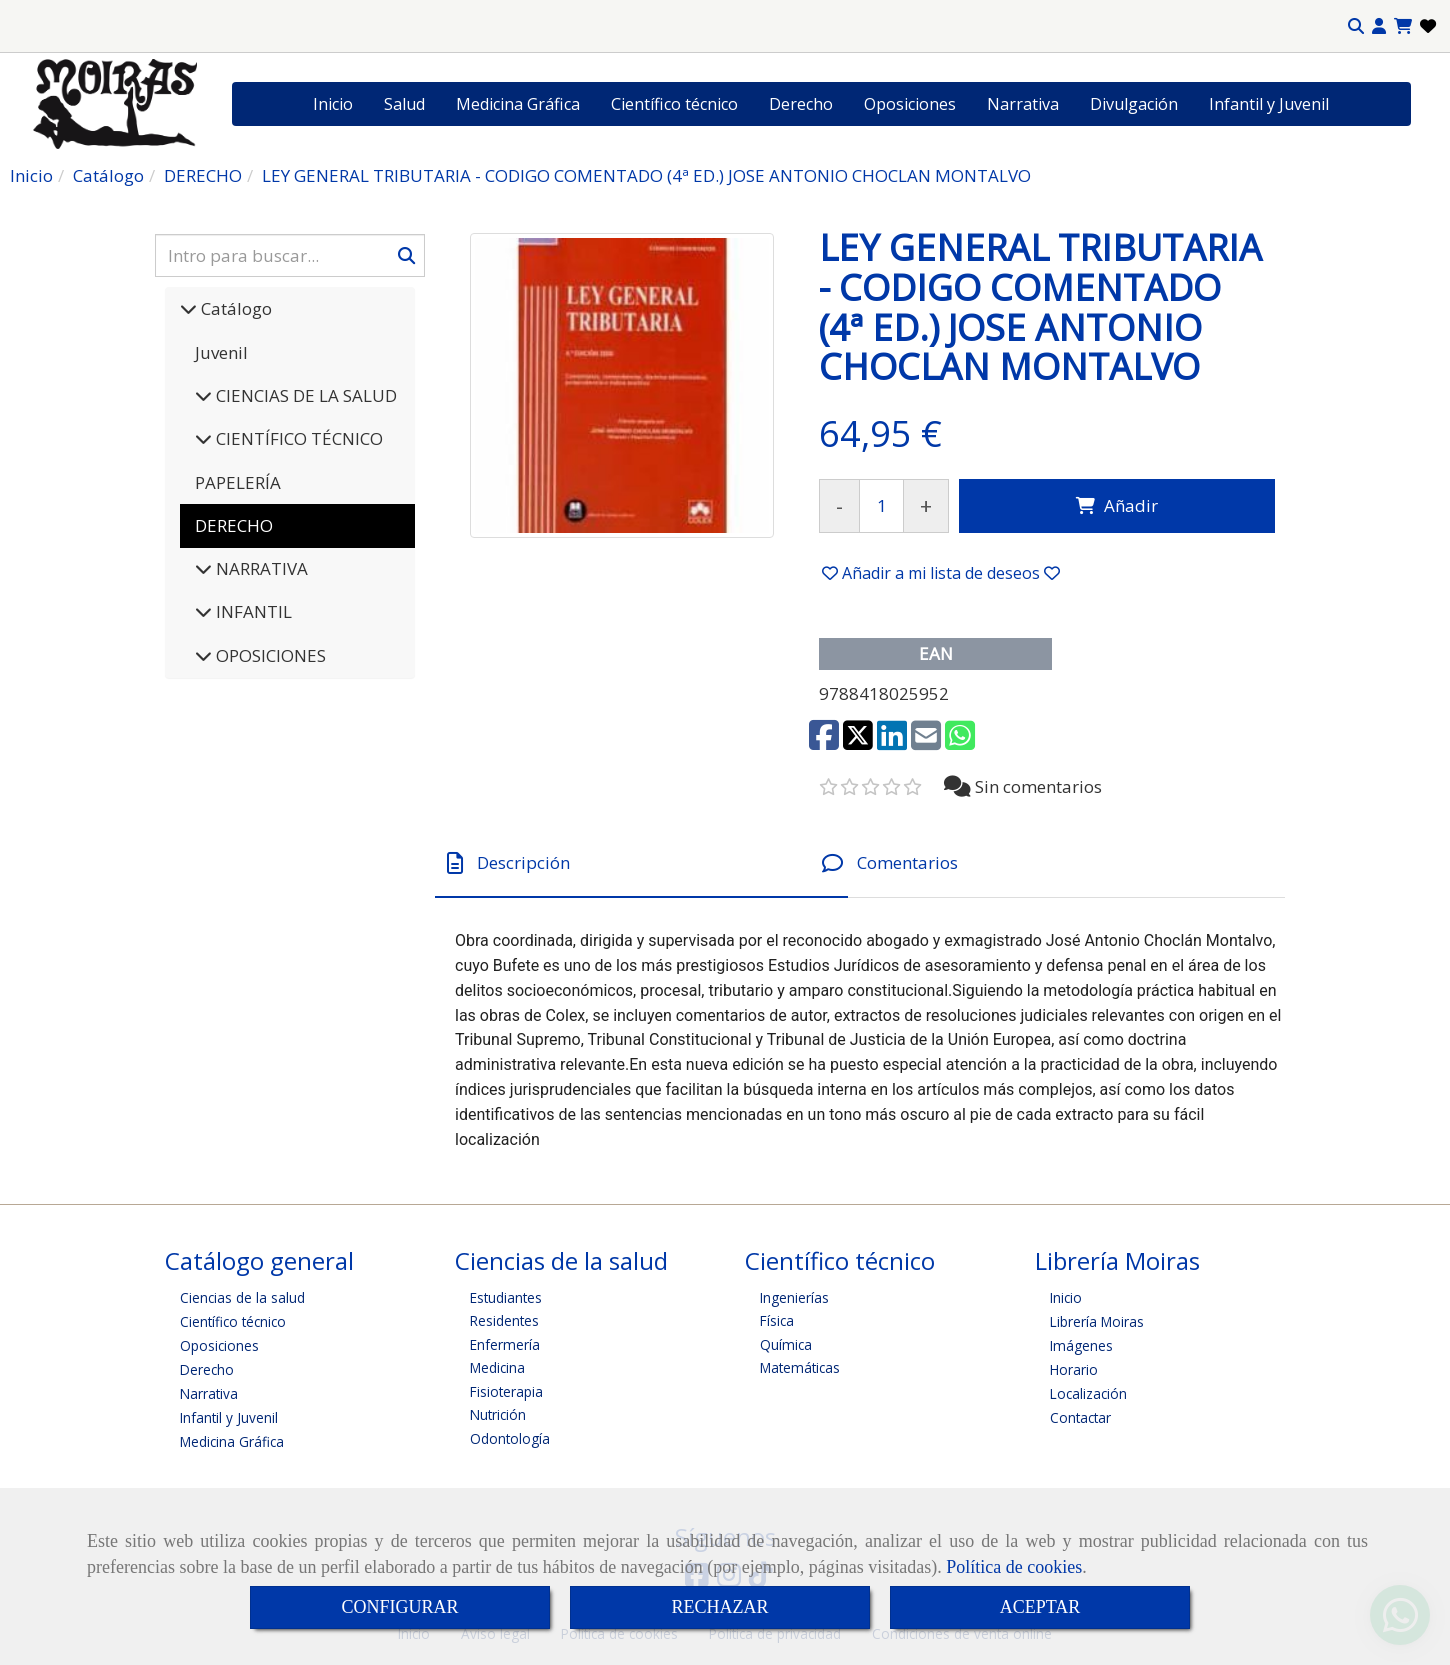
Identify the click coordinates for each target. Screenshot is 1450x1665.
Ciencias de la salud (242, 1297)
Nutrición (498, 1414)
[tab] (641, 863)
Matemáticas (800, 1367)
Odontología (510, 1438)
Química (786, 1344)
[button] (1379, 26)
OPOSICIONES (269, 655)
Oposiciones (910, 104)
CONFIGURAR (399, 1607)
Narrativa (1023, 104)
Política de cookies (1014, 1567)
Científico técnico (674, 104)
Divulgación (1134, 104)
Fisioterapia (506, 1391)
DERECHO (234, 525)
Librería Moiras (1097, 1321)
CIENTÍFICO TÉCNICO (297, 438)
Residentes (504, 1320)
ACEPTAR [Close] (1040, 1607)
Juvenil (221, 352)
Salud (404, 104)
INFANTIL (252, 611)
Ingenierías (794, 1297)
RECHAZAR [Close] (719, 1607)
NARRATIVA (260, 568)
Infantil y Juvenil (1269, 104)
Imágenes (1081, 1345)
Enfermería (505, 1344)
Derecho (801, 104)
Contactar (1080, 1417)
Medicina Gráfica (518, 104)
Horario (1074, 1369)
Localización (1088, 1393)
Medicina (497, 1367)
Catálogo (234, 308)
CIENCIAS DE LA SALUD (304, 395)
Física (777, 1320)
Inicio (333, 104)
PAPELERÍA (238, 482)
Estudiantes (506, 1297)
